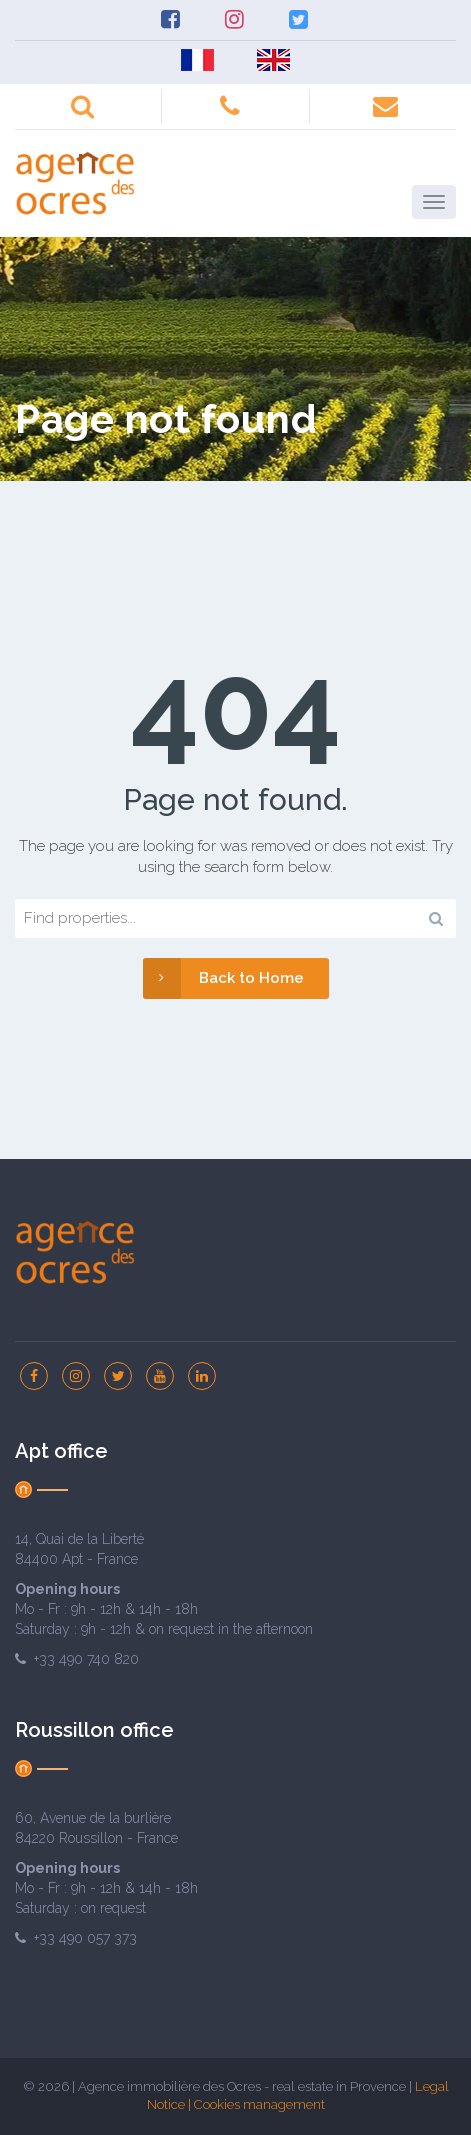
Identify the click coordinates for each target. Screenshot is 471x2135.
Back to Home (223, 978)
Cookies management (259, 2104)
